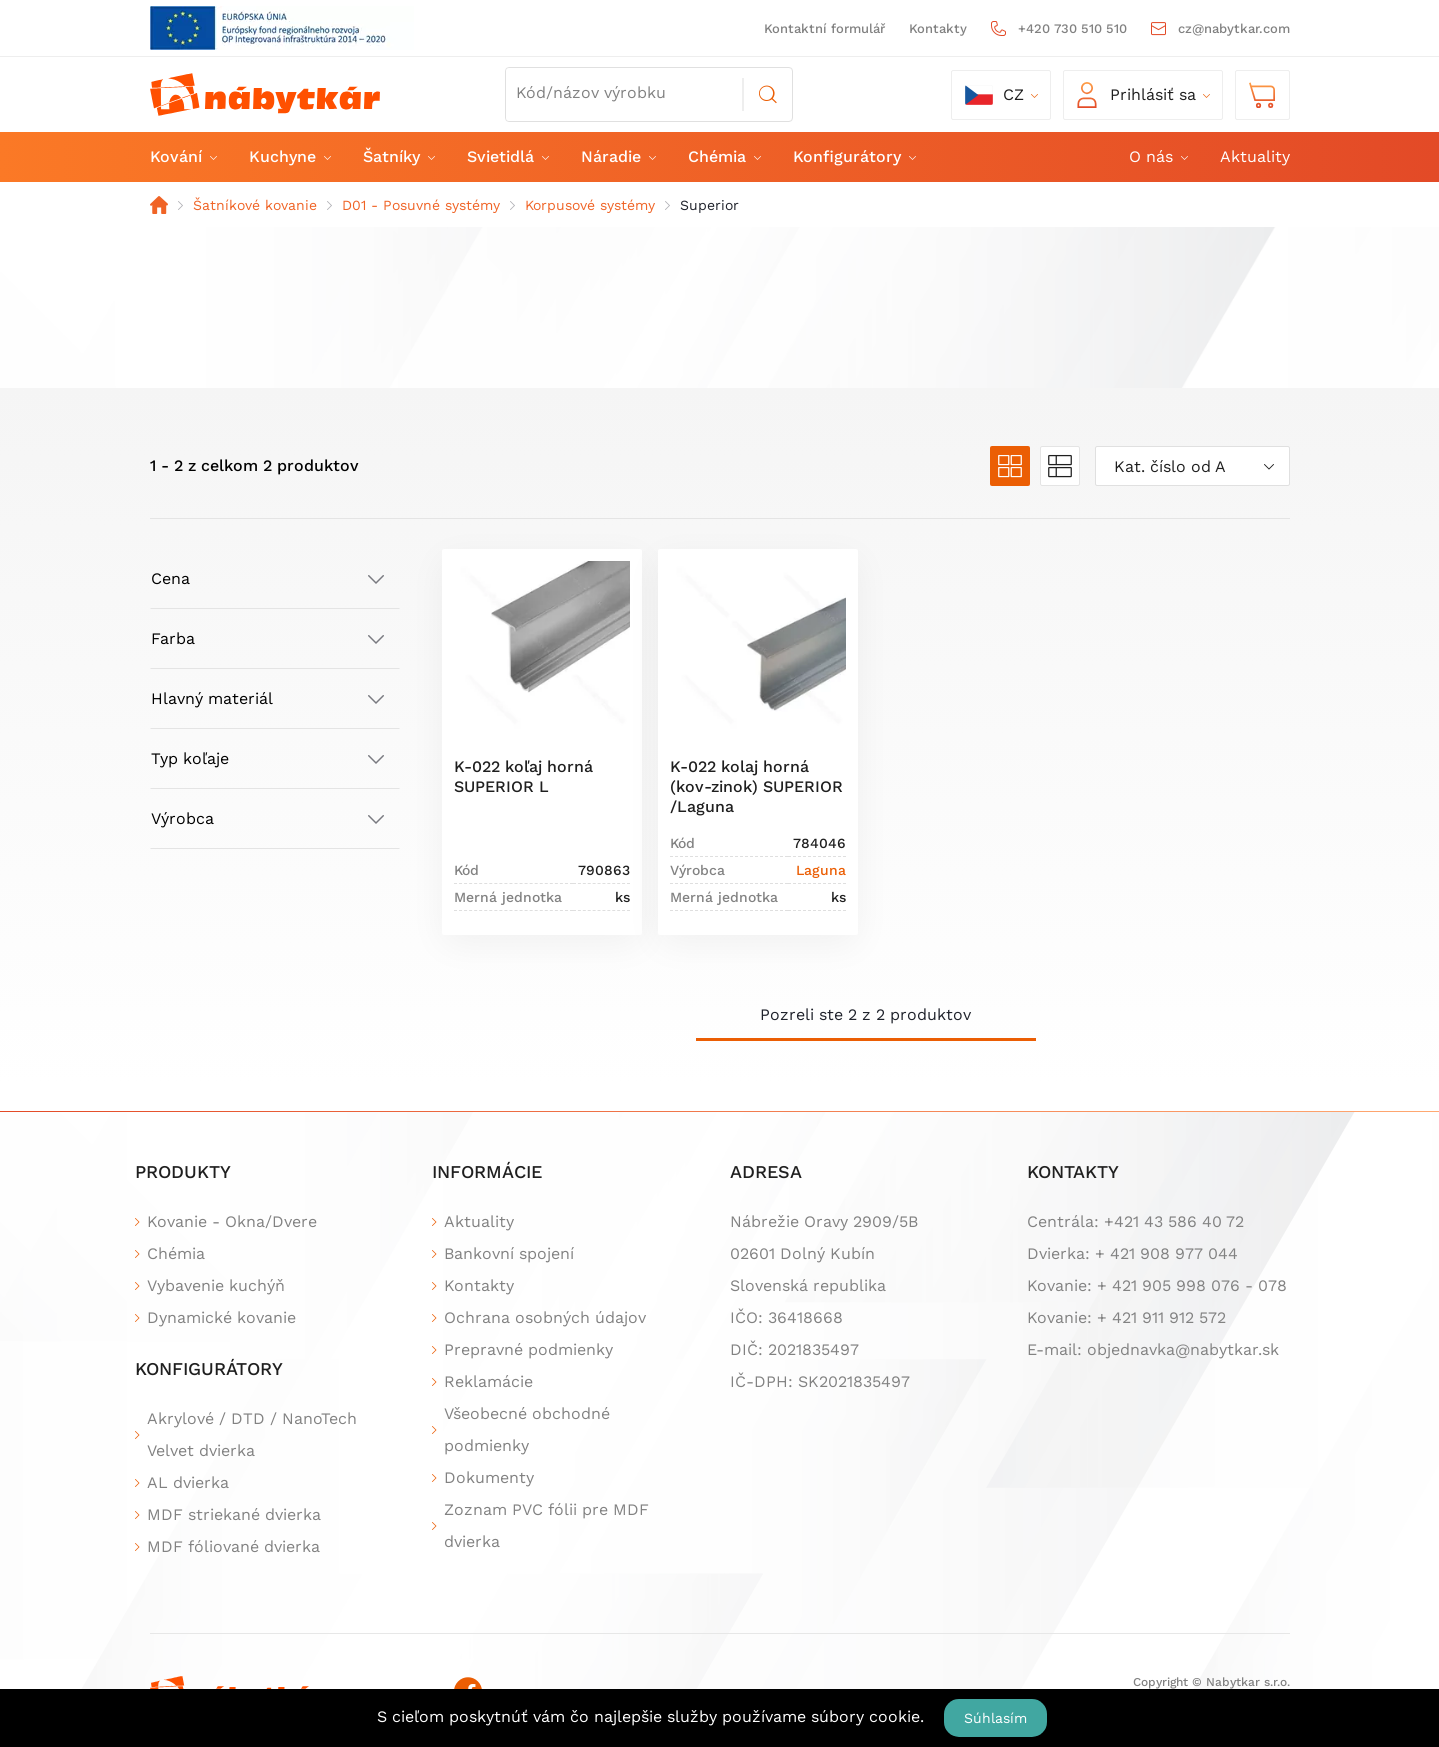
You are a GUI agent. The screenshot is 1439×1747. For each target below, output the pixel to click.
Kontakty (938, 28)
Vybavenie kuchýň (216, 1285)
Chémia (723, 156)
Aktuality (1255, 156)
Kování (182, 156)
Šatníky (398, 156)
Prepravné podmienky (528, 1349)
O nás (1157, 156)
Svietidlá (507, 156)
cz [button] (994, 95)
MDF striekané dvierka (234, 1514)
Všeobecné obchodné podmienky (527, 1429)
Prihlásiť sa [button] (1136, 95)
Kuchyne (289, 156)
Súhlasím (995, 1718)
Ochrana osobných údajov (545, 1317)
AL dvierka (188, 1482)
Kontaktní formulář (824, 28)
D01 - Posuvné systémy (421, 205)
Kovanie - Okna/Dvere (232, 1221)
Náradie (617, 156)
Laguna (821, 870)
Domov (159, 205)
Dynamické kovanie (221, 1317)
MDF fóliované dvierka (233, 1546)
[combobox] (1192, 466)
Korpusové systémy (590, 205)
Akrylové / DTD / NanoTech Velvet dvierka (252, 1434)
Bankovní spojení (509, 1253)
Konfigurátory (853, 156)
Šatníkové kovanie (255, 205)
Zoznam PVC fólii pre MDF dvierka (546, 1525)
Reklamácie (488, 1381)
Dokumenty (489, 1477)
